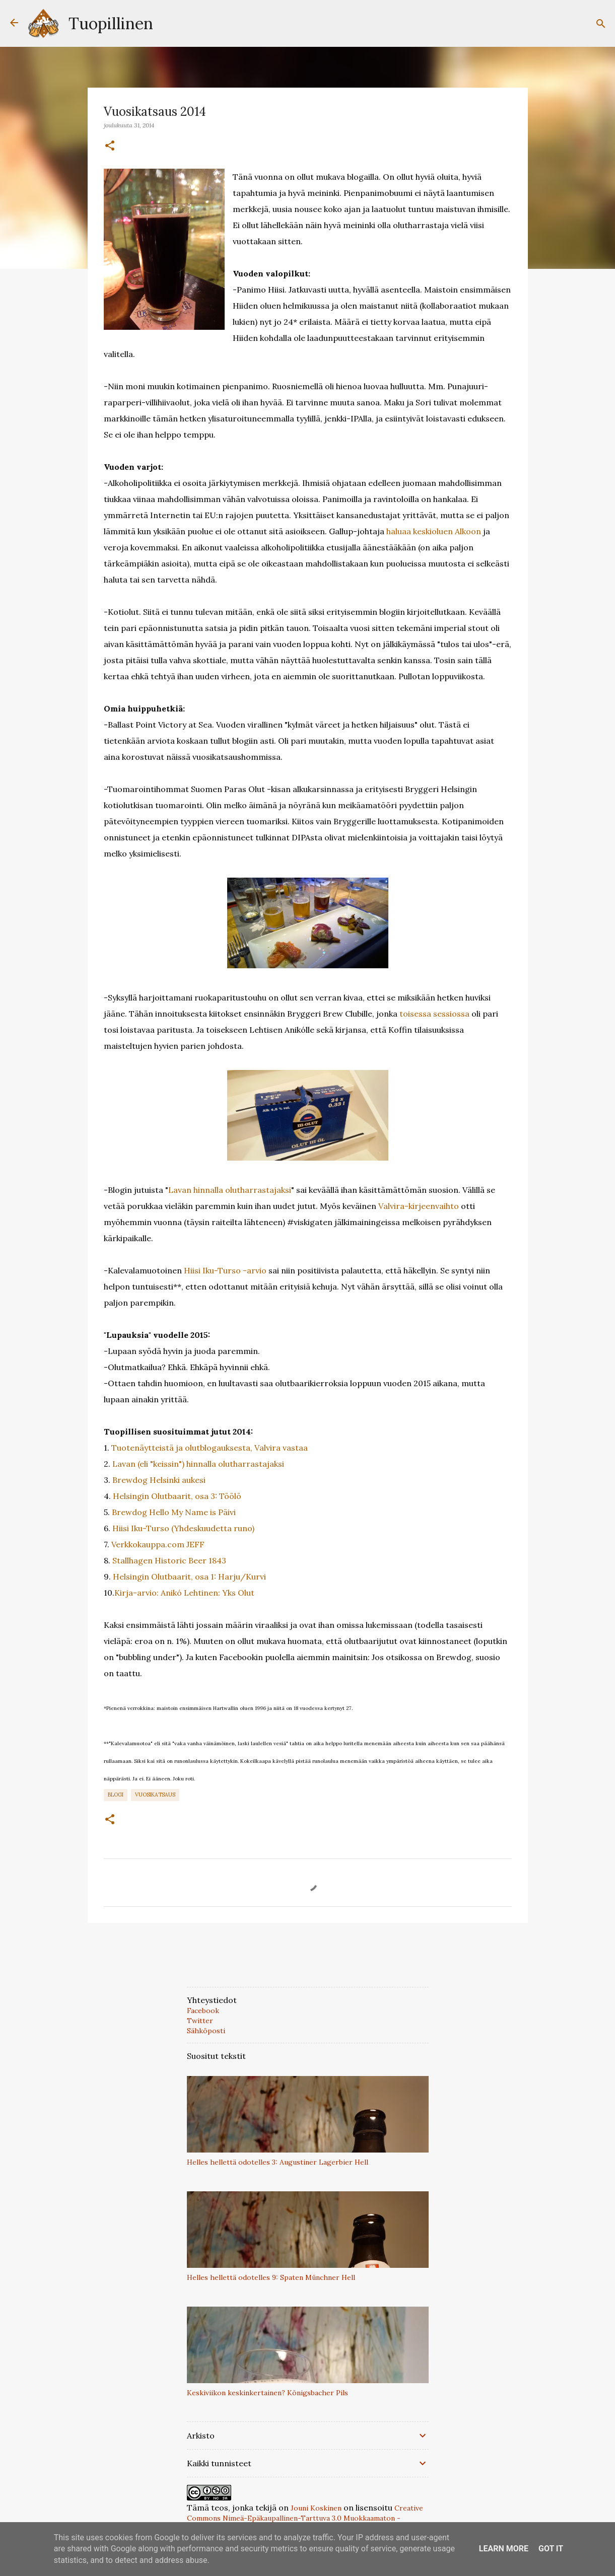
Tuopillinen (111, 23)
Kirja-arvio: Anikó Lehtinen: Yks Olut (184, 1593)
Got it (550, 2548)
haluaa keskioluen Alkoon (433, 531)
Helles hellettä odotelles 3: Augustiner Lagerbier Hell (277, 2162)
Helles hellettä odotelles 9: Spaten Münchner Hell (271, 2277)
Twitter (200, 2020)
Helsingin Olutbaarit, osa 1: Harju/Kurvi (189, 1576)
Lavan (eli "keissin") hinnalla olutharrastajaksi (198, 1464)
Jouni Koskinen (316, 2508)
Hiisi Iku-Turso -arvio (225, 1270)
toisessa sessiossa (434, 1014)
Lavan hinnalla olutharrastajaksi (229, 1190)
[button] (110, 146)
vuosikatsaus (155, 1794)
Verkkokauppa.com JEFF (157, 1544)
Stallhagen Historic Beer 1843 (169, 1560)
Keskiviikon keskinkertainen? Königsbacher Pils (267, 2392)
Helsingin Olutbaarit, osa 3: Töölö (177, 1496)
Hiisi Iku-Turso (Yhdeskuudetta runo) (183, 1528)
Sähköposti (206, 2030)
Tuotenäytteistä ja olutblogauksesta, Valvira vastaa (209, 1448)
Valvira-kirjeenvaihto (418, 1206)
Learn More (503, 2548)
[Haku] (601, 24)
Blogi (115, 1794)
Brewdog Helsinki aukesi (159, 1480)
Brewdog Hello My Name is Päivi (174, 1512)
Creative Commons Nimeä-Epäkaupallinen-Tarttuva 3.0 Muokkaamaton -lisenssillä (305, 2518)
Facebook (203, 2010)
